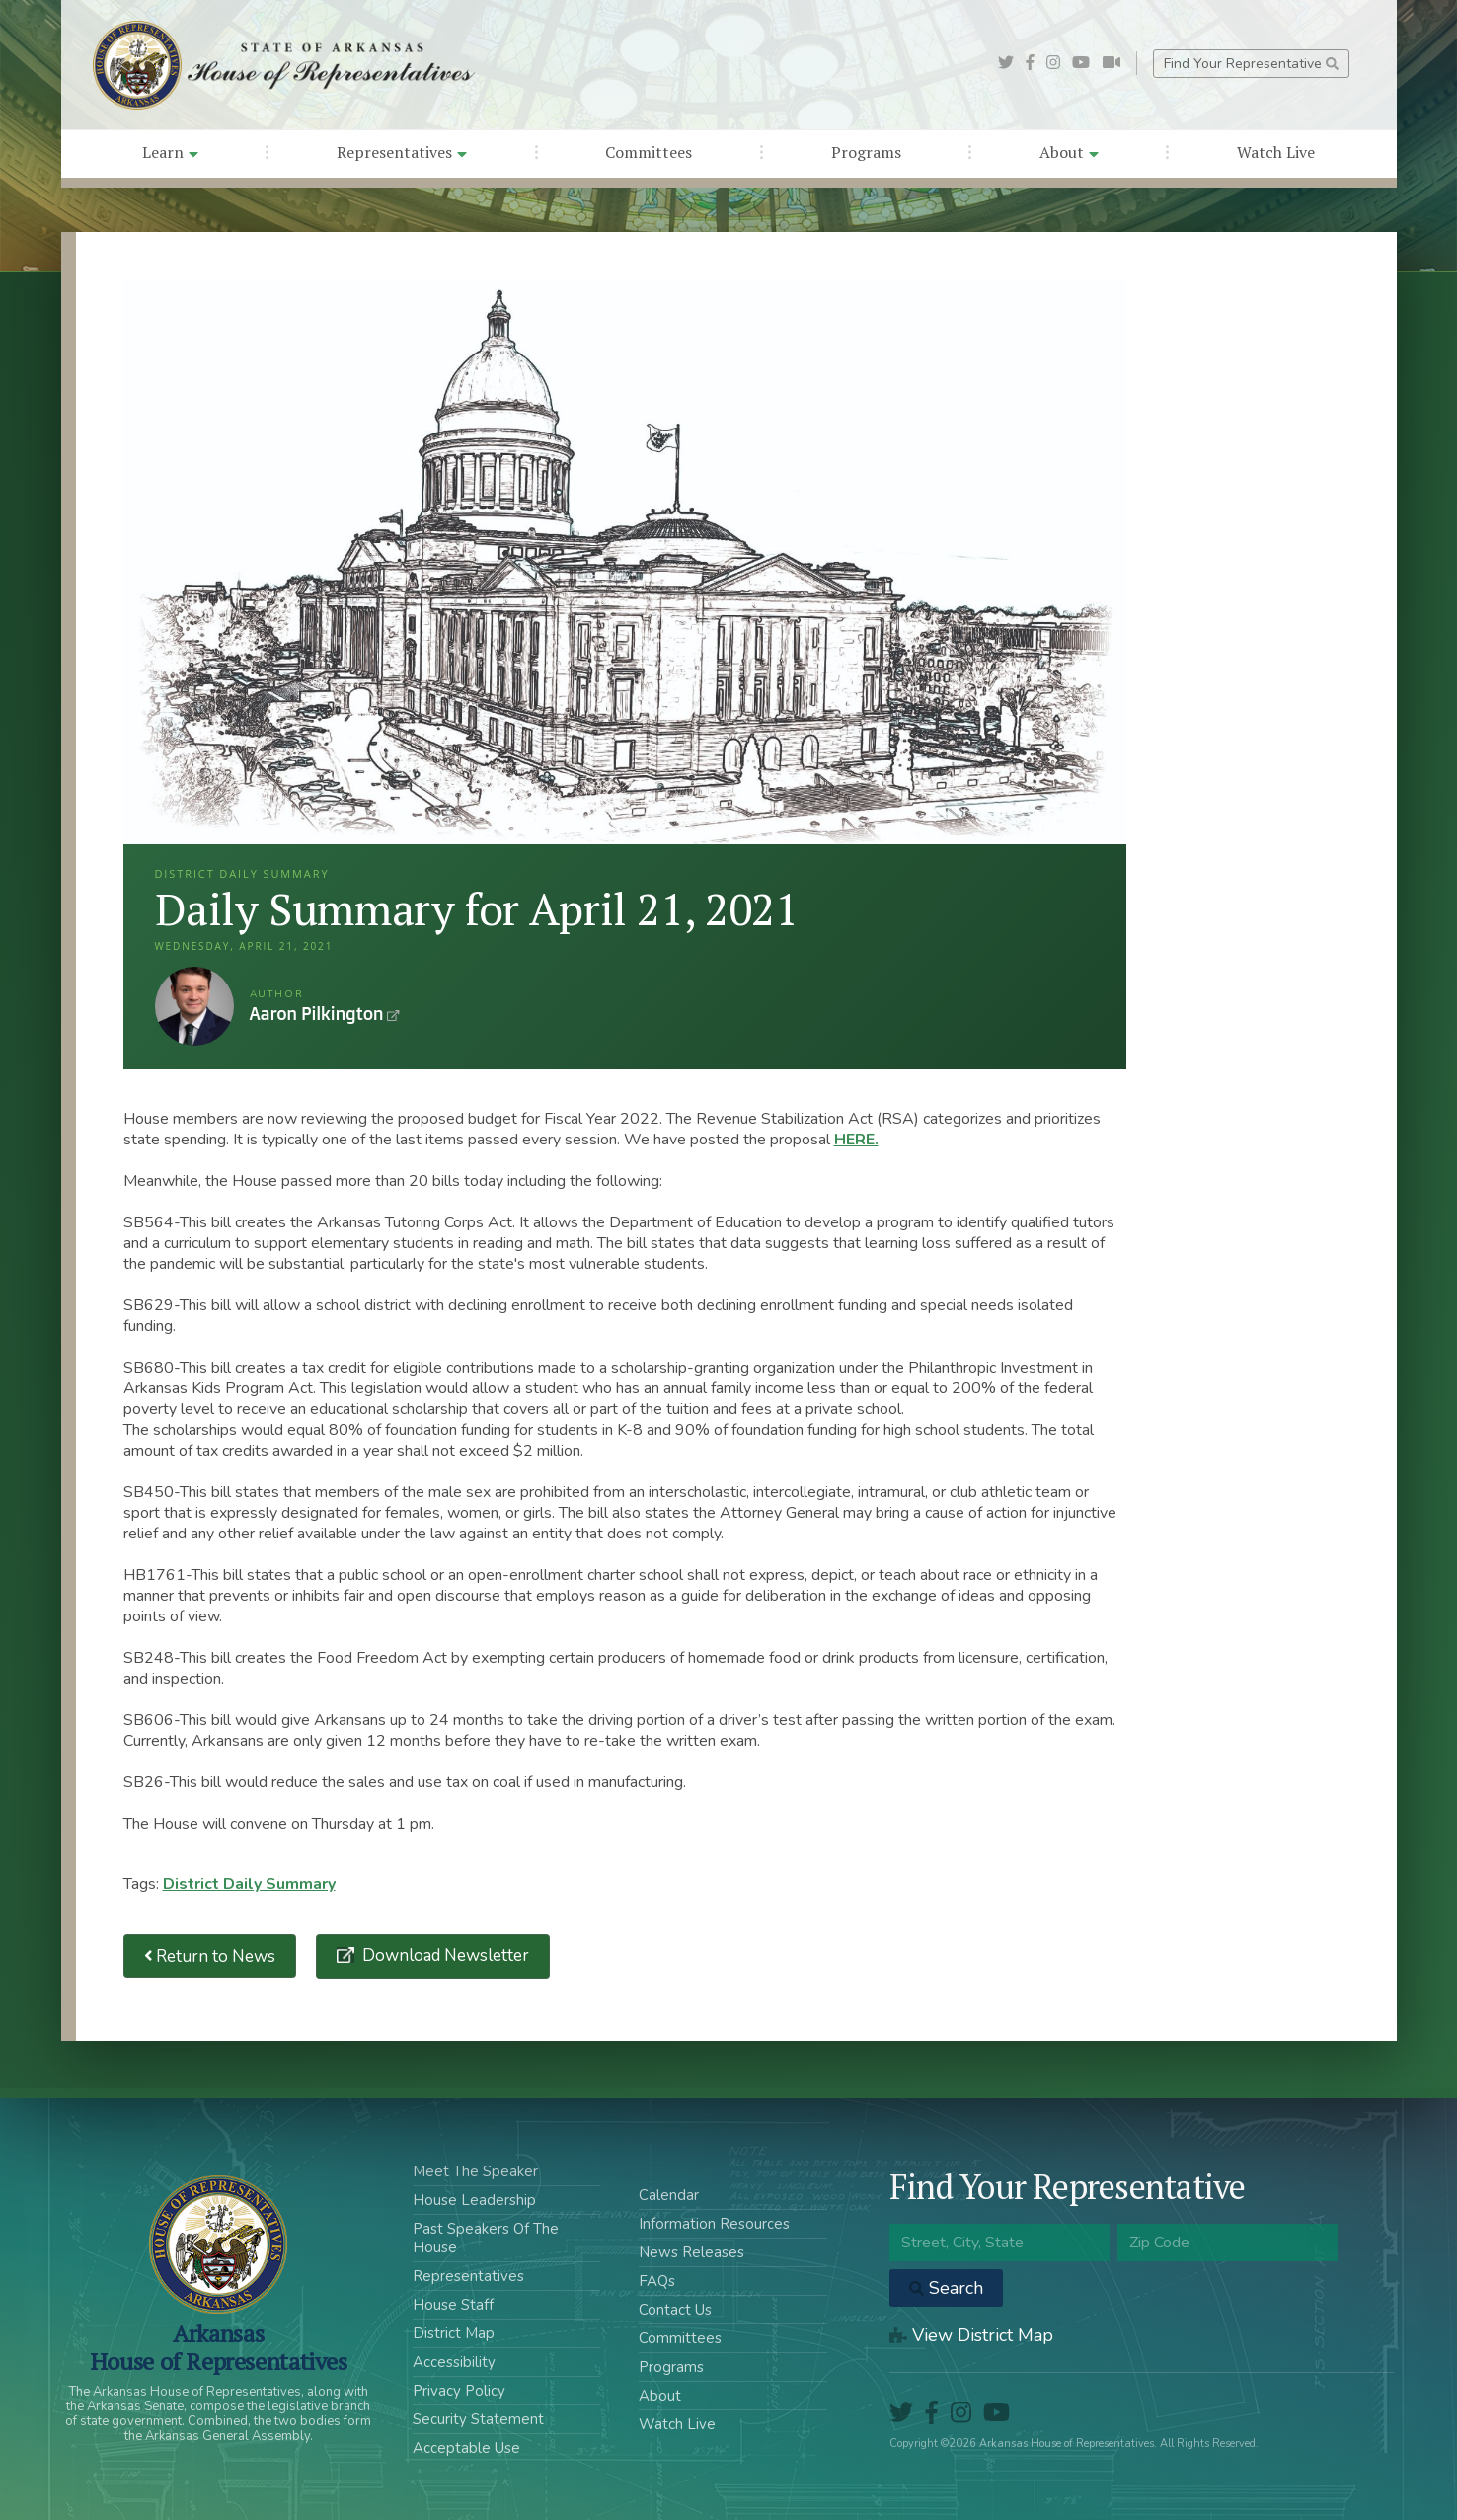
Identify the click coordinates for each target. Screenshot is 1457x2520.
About (1069, 152)
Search (946, 2288)
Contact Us (675, 2310)
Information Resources (714, 2224)
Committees (648, 152)
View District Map (971, 2335)
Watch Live (1276, 152)
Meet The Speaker (475, 2171)
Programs (866, 152)
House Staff (453, 2305)
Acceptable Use (466, 2448)
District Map (454, 2333)
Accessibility (454, 2362)
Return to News (210, 1956)
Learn (170, 152)
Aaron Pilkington (194, 1006)
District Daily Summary (249, 1884)
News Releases (691, 2252)
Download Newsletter (443, 1955)
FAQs (657, 2281)
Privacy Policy (459, 2391)
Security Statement (478, 2419)
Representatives (402, 152)
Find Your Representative (1251, 63)
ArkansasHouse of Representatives (218, 2347)
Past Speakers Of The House (486, 2238)
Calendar (669, 2195)
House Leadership (474, 2200)
